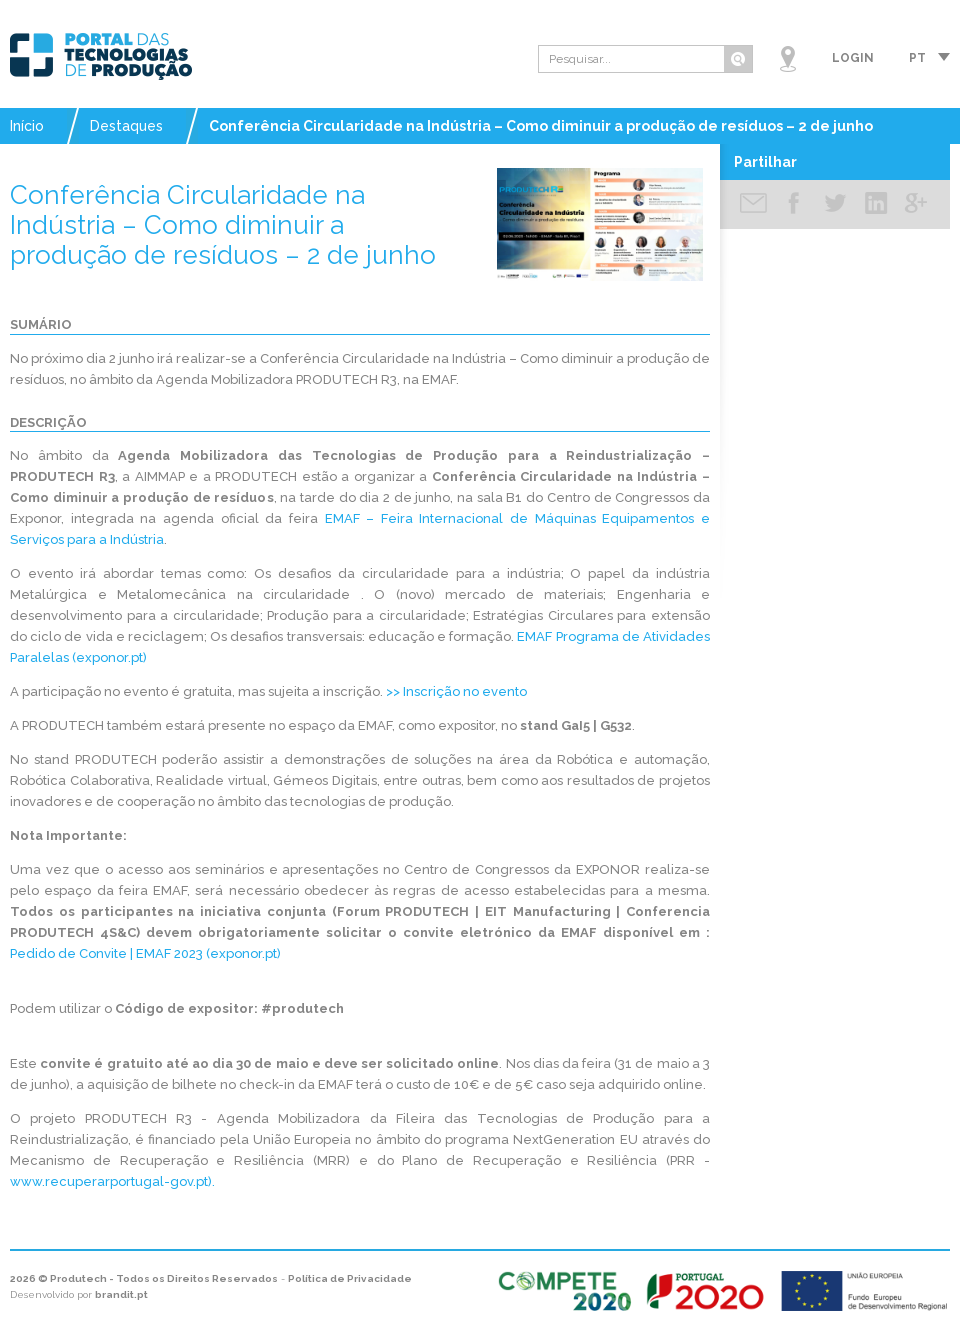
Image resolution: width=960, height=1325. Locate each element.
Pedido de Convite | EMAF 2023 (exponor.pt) (145, 953)
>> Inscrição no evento (456, 691)
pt (917, 58)
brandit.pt (121, 1294)
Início (27, 126)
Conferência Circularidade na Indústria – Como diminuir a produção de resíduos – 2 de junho (541, 126)
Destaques (126, 126)
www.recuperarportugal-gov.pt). (112, 1181)
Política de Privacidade (350, 1278)
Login (853, 58)
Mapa (788, 59)
